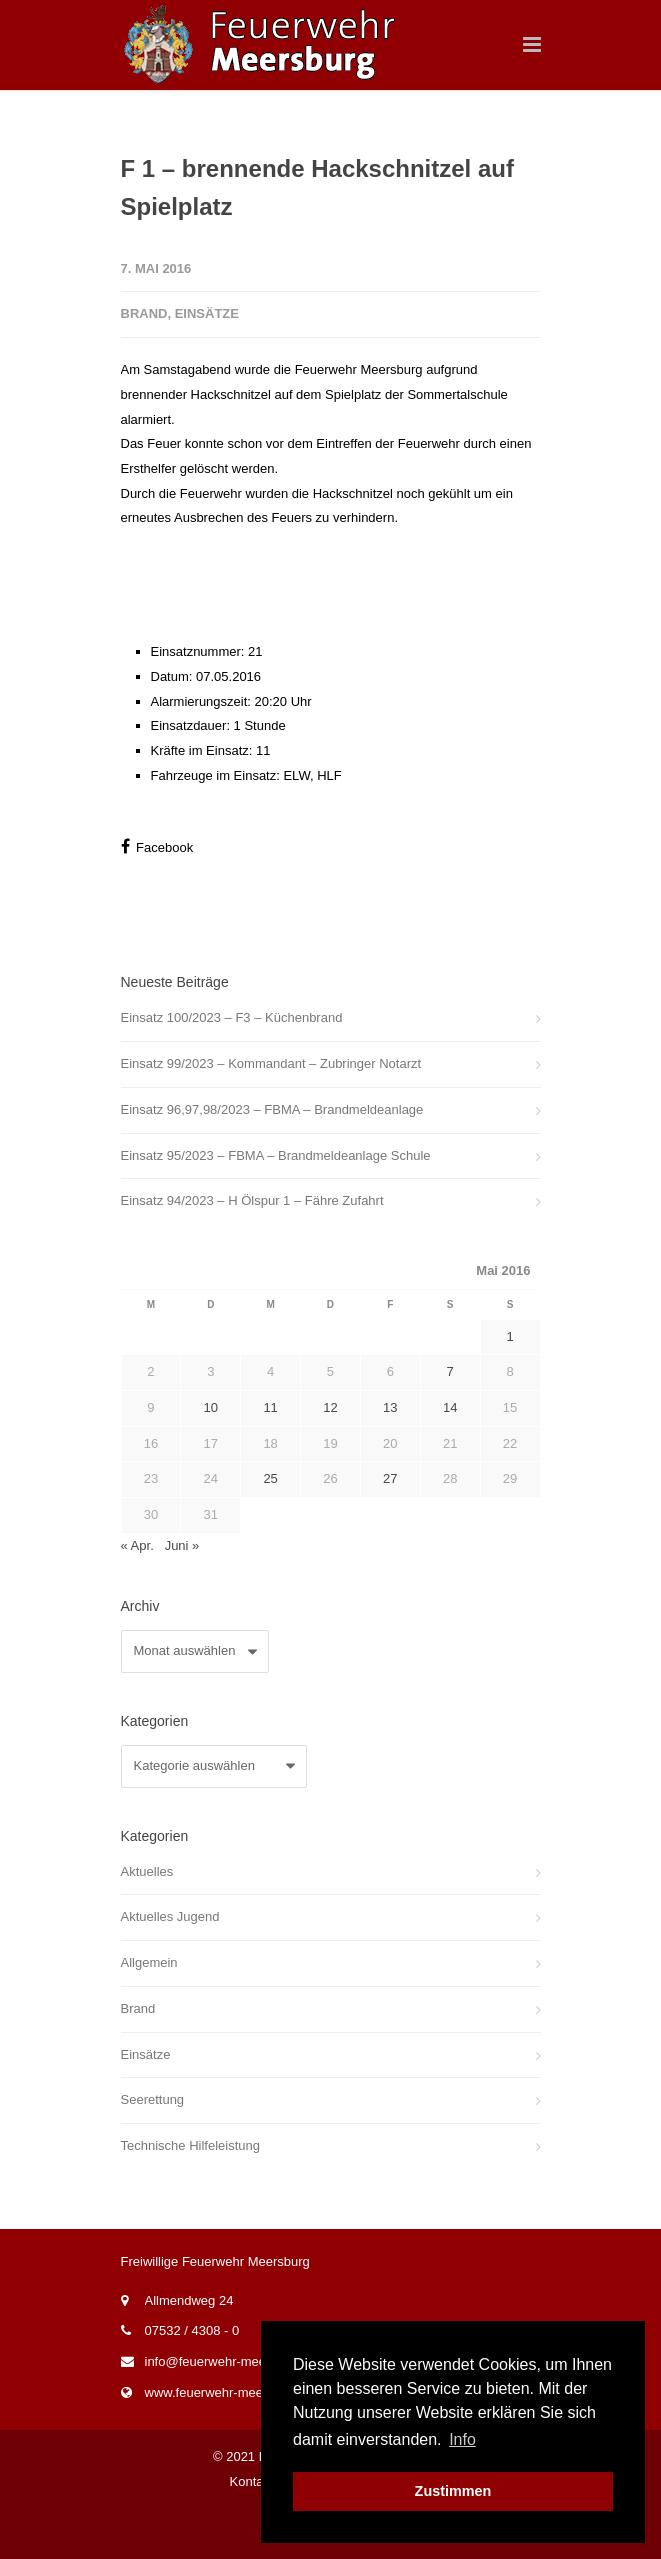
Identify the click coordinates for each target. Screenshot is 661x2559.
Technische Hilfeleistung (190, 2145)
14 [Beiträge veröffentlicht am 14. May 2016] (450, 1407)
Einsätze (207, 313)
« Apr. (137, 1545)
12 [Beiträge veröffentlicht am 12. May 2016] (330, 1407)
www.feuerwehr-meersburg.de (231, 2392)
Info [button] (462, 2439)
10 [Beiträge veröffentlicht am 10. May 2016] (211, 1407)
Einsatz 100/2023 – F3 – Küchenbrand (232, 1017)
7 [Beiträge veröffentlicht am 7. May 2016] (450, 1371)
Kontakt (252, 2481)
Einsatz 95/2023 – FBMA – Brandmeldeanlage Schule (276, 1155)
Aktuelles (147, 1871)
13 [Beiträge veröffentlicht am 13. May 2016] (390, 1407)
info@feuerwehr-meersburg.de (233, 2361)
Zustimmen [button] (453, 2491)
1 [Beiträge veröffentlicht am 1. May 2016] (509, 1336)
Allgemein (149, 1962)
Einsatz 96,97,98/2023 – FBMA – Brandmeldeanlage (272, 1109)
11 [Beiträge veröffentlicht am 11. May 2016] (270, 1407)
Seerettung (153, 2099)
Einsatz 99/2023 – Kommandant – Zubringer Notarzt (271, 1063)
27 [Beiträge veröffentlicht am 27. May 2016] (390, 1478)
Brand (144, 313)
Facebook (157, 846)
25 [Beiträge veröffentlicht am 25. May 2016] (270, 1478)
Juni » (182, 1545)
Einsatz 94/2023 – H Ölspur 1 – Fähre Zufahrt (252, 1200)
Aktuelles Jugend (170, 1916)
